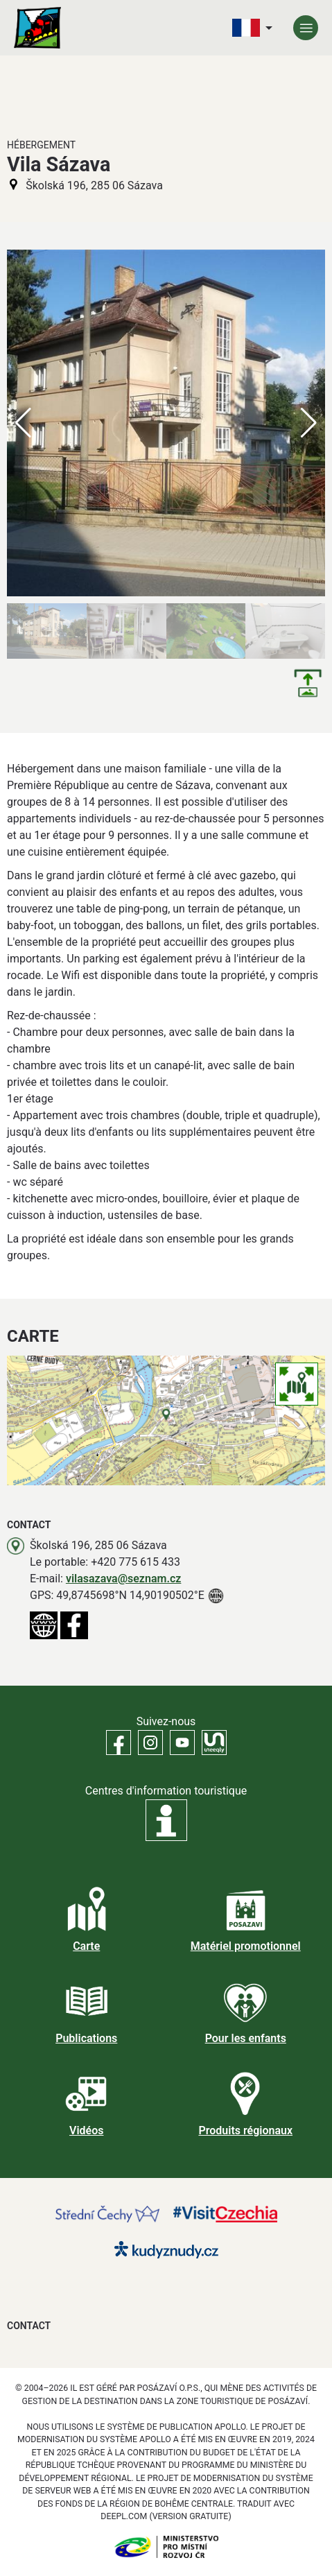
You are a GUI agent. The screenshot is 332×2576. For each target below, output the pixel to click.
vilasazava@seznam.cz (124, 1578)
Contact (29, 2325)
